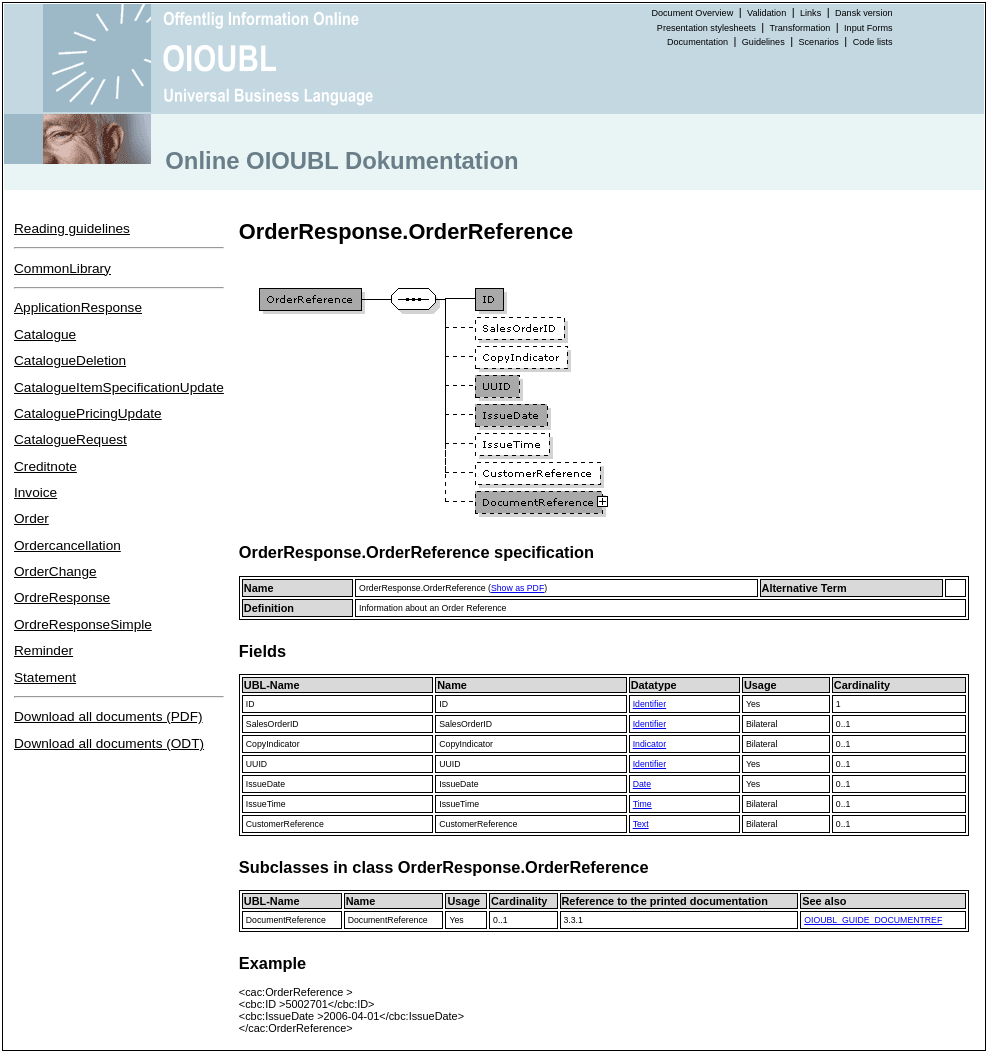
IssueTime (266, 804)
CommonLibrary (62, 268)
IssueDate (265, 784)
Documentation (697, 42)
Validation (766, 13)
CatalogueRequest (70, 439)
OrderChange (55, 571)
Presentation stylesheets (706, 28)
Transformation (800, 28)
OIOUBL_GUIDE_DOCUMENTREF (873, 920)
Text (641, 824)
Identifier (649, 704)
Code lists (873, 42)
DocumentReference (286, 920)
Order (31, 518)
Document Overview (692, 13)
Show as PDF (517, 588)
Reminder (43, 650)
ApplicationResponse (78, 307)
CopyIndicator (273, 744)
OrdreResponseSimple (83, 624)
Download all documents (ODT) (109, 743)
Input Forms (868, 28)
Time (642, 804)
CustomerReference (285, 824)
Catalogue (45, 334)
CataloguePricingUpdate (88, 413)
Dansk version (864, 13)
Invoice (35, 492)
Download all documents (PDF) (108, 716)
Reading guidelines (72, 228)
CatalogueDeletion (70, 360)
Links (810, 13)
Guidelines (763, 42)
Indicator (649, 744)
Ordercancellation (67, 545)
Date (642, 784)
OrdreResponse (62, 597)
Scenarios (819, 42)
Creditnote (45, 466)
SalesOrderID (272, 724)
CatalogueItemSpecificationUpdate (119, 387)
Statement (45, 677)
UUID (256, 764)
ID (250, 704)
